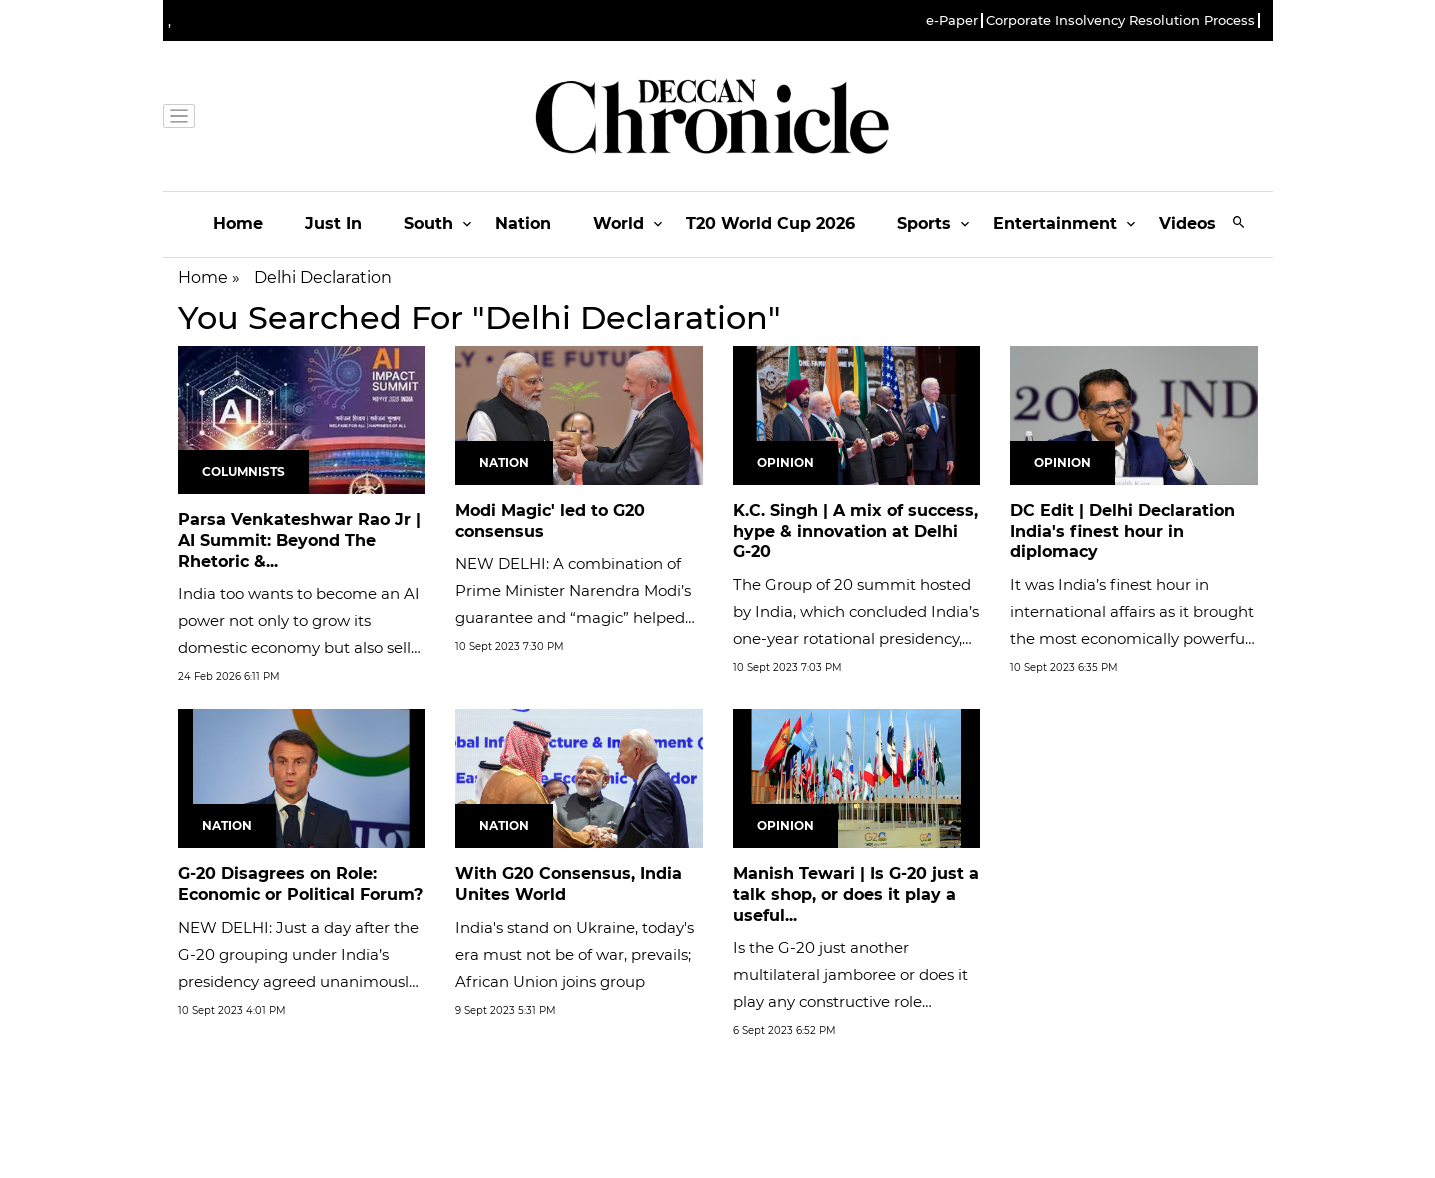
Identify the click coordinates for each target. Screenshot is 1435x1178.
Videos (1187, 223)
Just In (333, 223)
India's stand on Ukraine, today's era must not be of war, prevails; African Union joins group (574, 954)
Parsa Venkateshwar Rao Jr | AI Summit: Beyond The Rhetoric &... (299, 540)
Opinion (785, 462)
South (428, 223)
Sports (924, 223)
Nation (523, 223)
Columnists (243, 471)
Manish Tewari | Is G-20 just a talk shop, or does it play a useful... (856, 894)
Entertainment (1055, 223)
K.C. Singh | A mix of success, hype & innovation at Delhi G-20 (855, 531)
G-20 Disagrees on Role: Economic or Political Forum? (300, 884)
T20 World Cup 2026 (770, 223)
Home (238, 223)
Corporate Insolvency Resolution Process (1120, 20)
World (618, 223)
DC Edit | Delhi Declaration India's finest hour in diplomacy (1122, 531)
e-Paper (952, 20)
